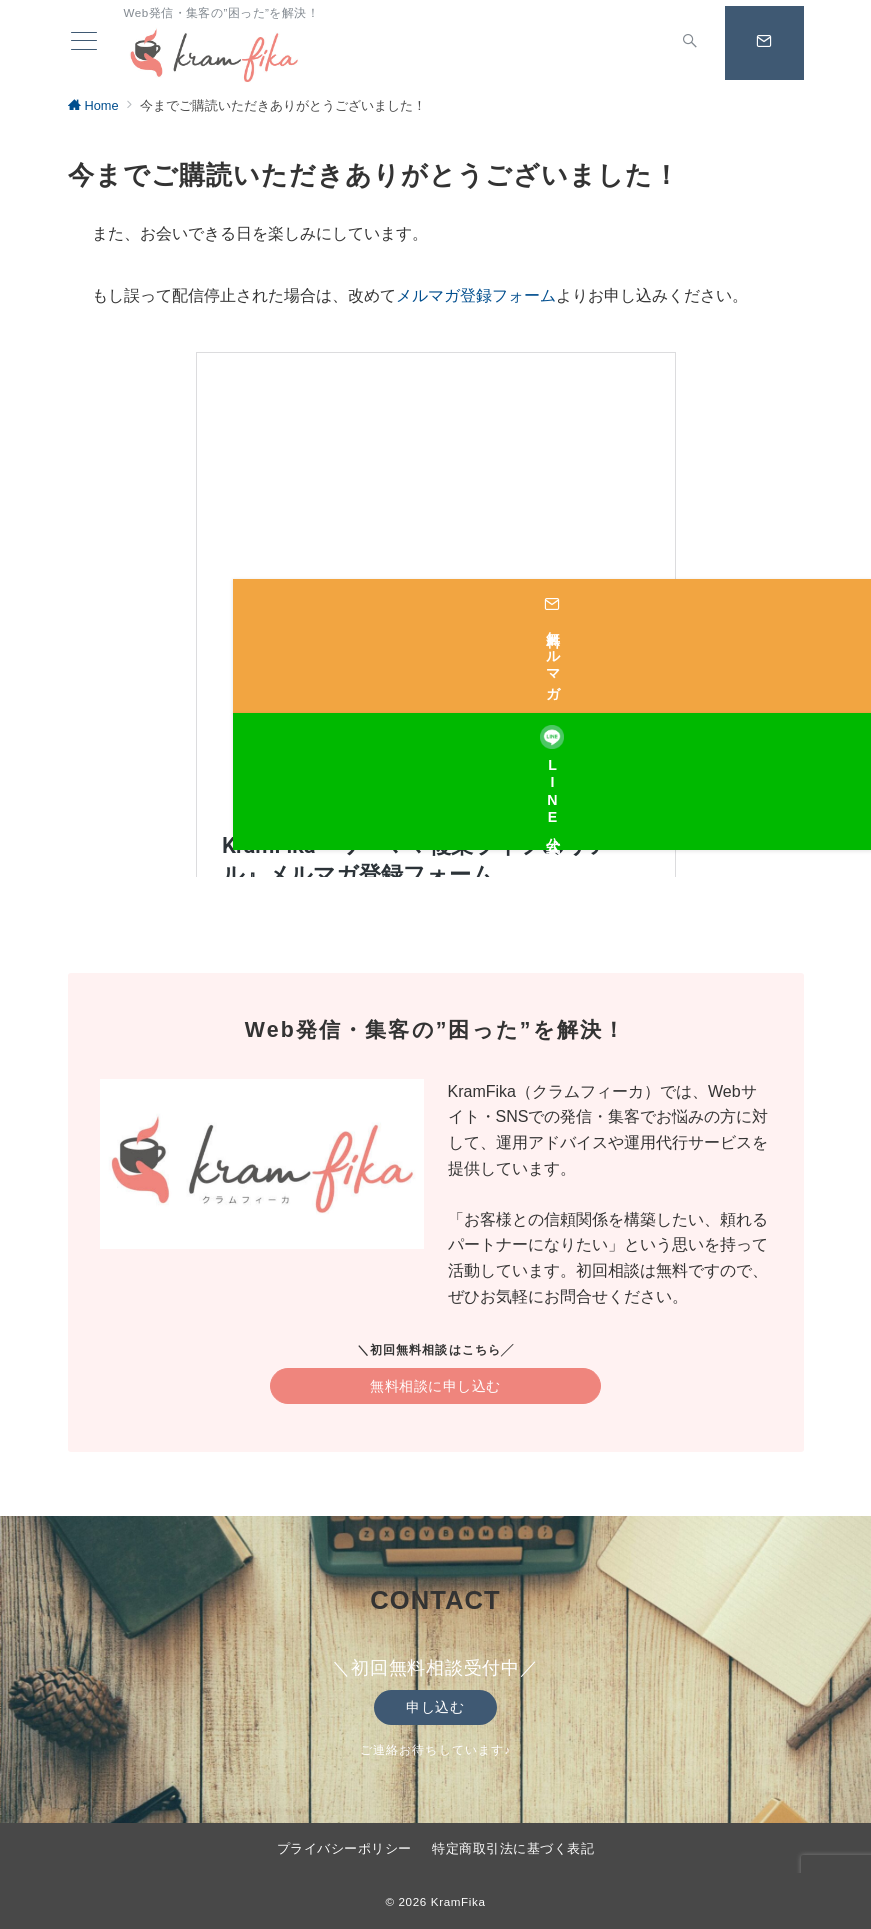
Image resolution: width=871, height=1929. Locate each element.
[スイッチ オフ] (676, 43)
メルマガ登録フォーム (476, 295)
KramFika (458, 1901)
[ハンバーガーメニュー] (81, 43)
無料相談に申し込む (435, 1386)
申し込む (435, 1707)
